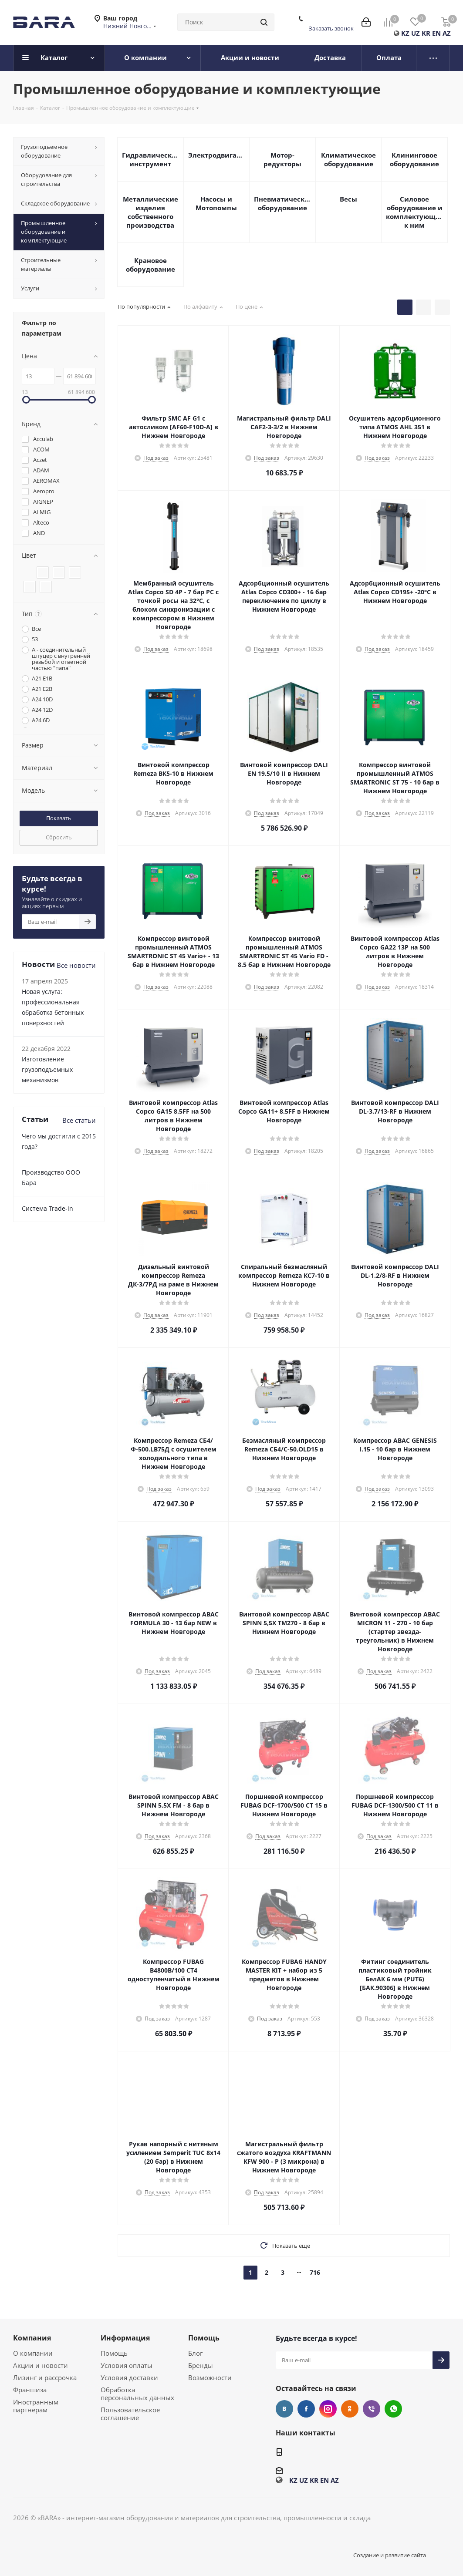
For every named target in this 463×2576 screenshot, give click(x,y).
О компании (33, 2353)
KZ (405, 33)
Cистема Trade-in (47, 1208)
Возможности (210, 2377)
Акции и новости (40, 2365)
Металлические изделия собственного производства (150, 212)
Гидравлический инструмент (150, 159)
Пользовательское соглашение (130, 2413)
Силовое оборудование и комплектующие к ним (414, 212)
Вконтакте (284, 2409)
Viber (371, 2409)
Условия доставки (129, 2377)
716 (315, 2272)
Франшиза (30, 2389)
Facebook (306, 2409)
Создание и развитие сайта (389, 2555)
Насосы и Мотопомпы (216, 203)
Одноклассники (349, 2409)
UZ (415, 33)
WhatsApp (393, 2409)
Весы (348, 199)
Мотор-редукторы (282, 159)
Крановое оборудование (150, 264)
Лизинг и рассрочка (45, 2377)
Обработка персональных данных (137, 2393)
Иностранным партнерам (35, 2406)
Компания (32, 2338)
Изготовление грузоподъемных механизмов (47, 1069)
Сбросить (59, 837)
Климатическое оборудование (348, 159)
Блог (195, 2353)
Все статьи (79, 1120)
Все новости (76, 965)
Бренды (200, 2365)
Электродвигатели (216, 155)
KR (426, 33)
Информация (125, 2338)
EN (436, 33)
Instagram (328, 2409)
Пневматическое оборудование (282, 203)
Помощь (114, 2353)
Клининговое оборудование (414, 159)
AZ (447, 33)
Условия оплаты (126, 2365)
